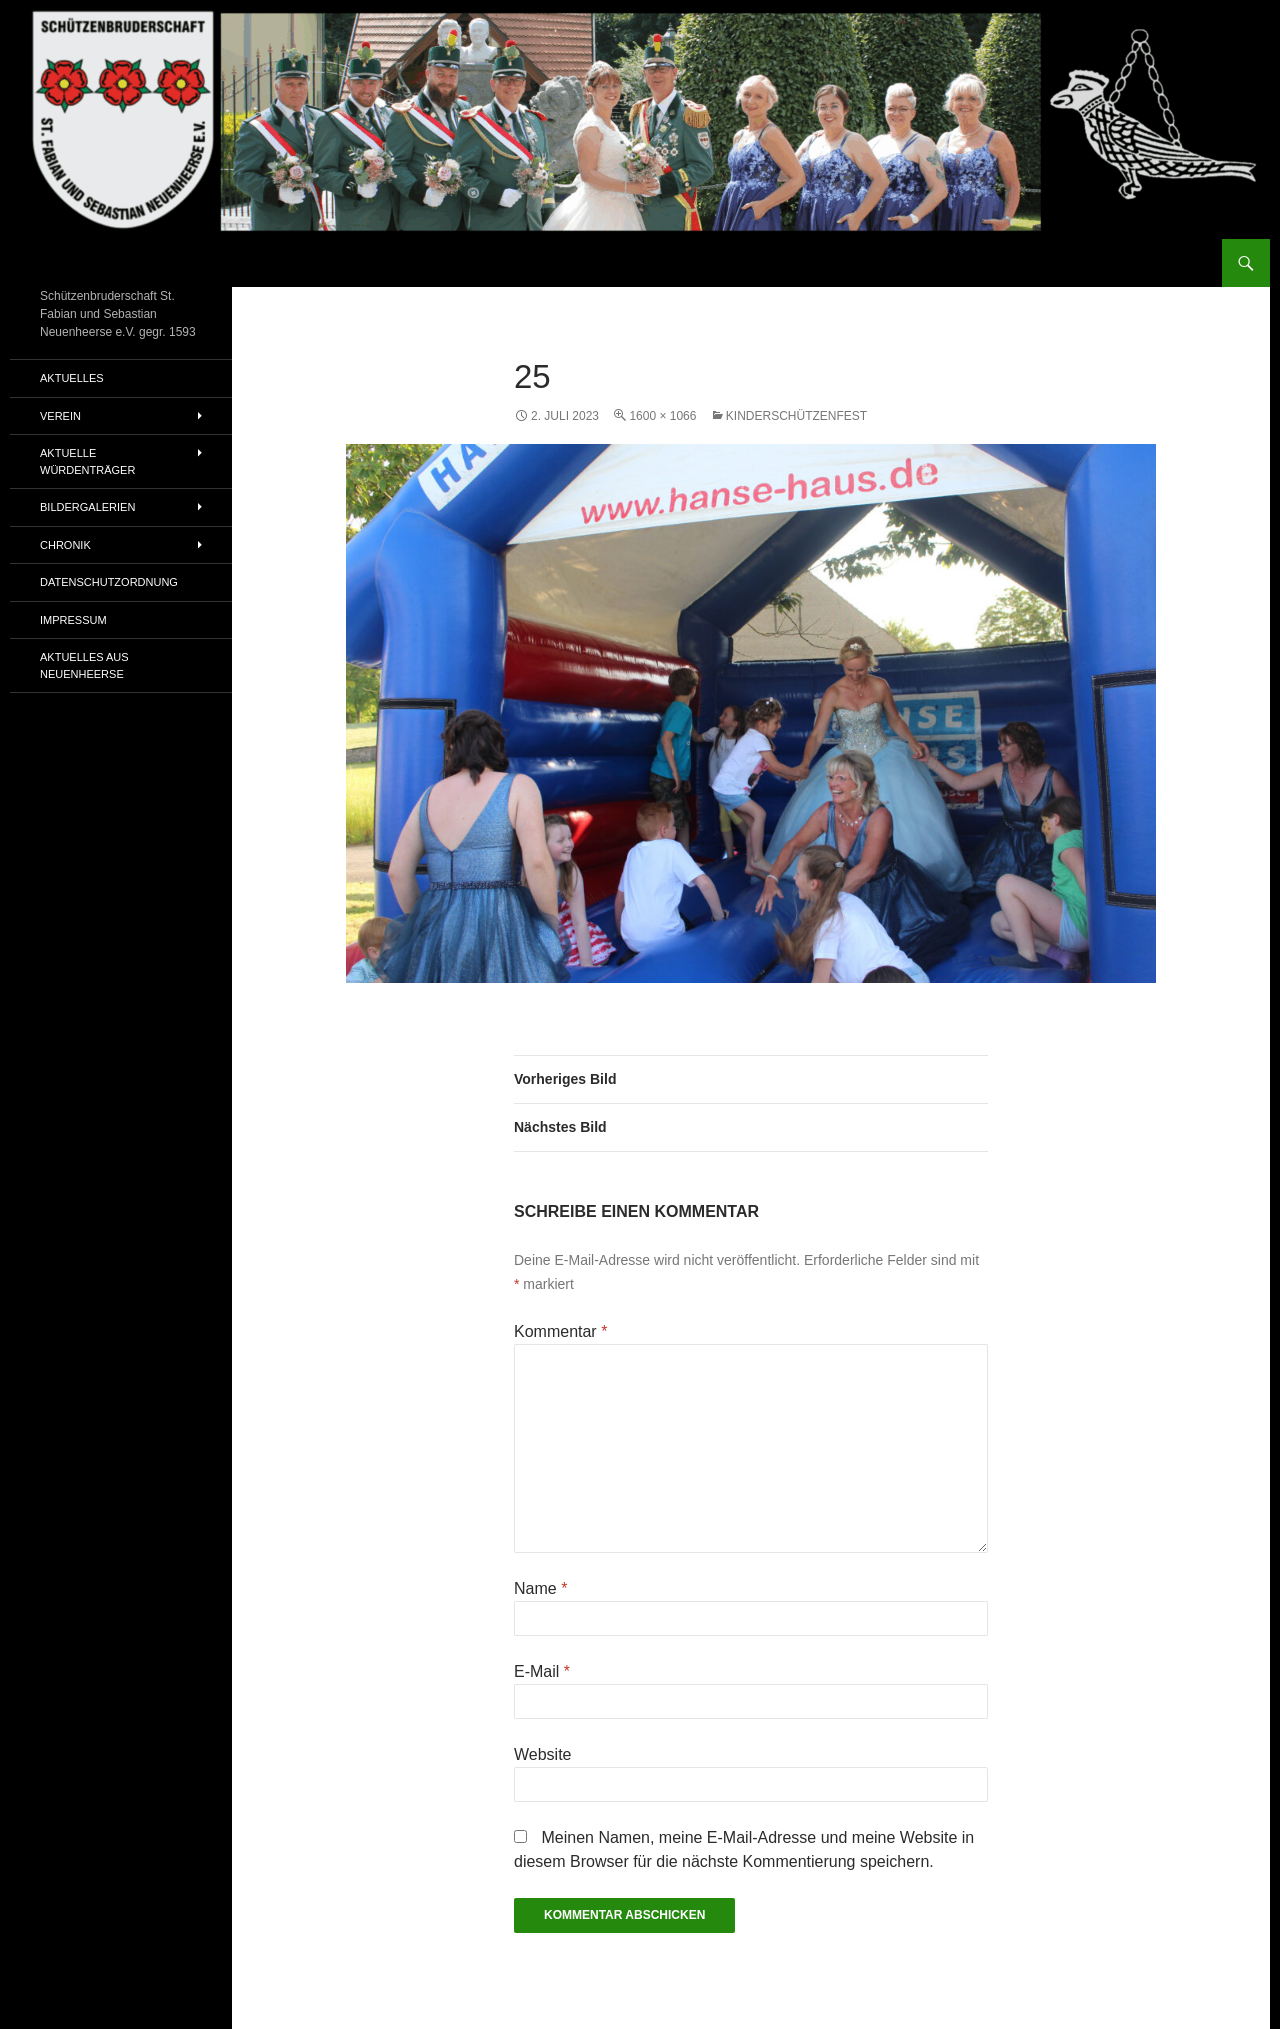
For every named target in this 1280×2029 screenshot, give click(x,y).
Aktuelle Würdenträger (87, 461)
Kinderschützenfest (796, 416)
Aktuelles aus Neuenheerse (84, 665)
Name (540, 1588)
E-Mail (542, 1671)
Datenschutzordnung (109, 582)
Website (543, 1754)
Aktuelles (72, 378)
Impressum (73, 620)
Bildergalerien (87, 507)
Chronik (65, 545)
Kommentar (560, 1331)
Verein (60, 416)
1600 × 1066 (662, 416)
